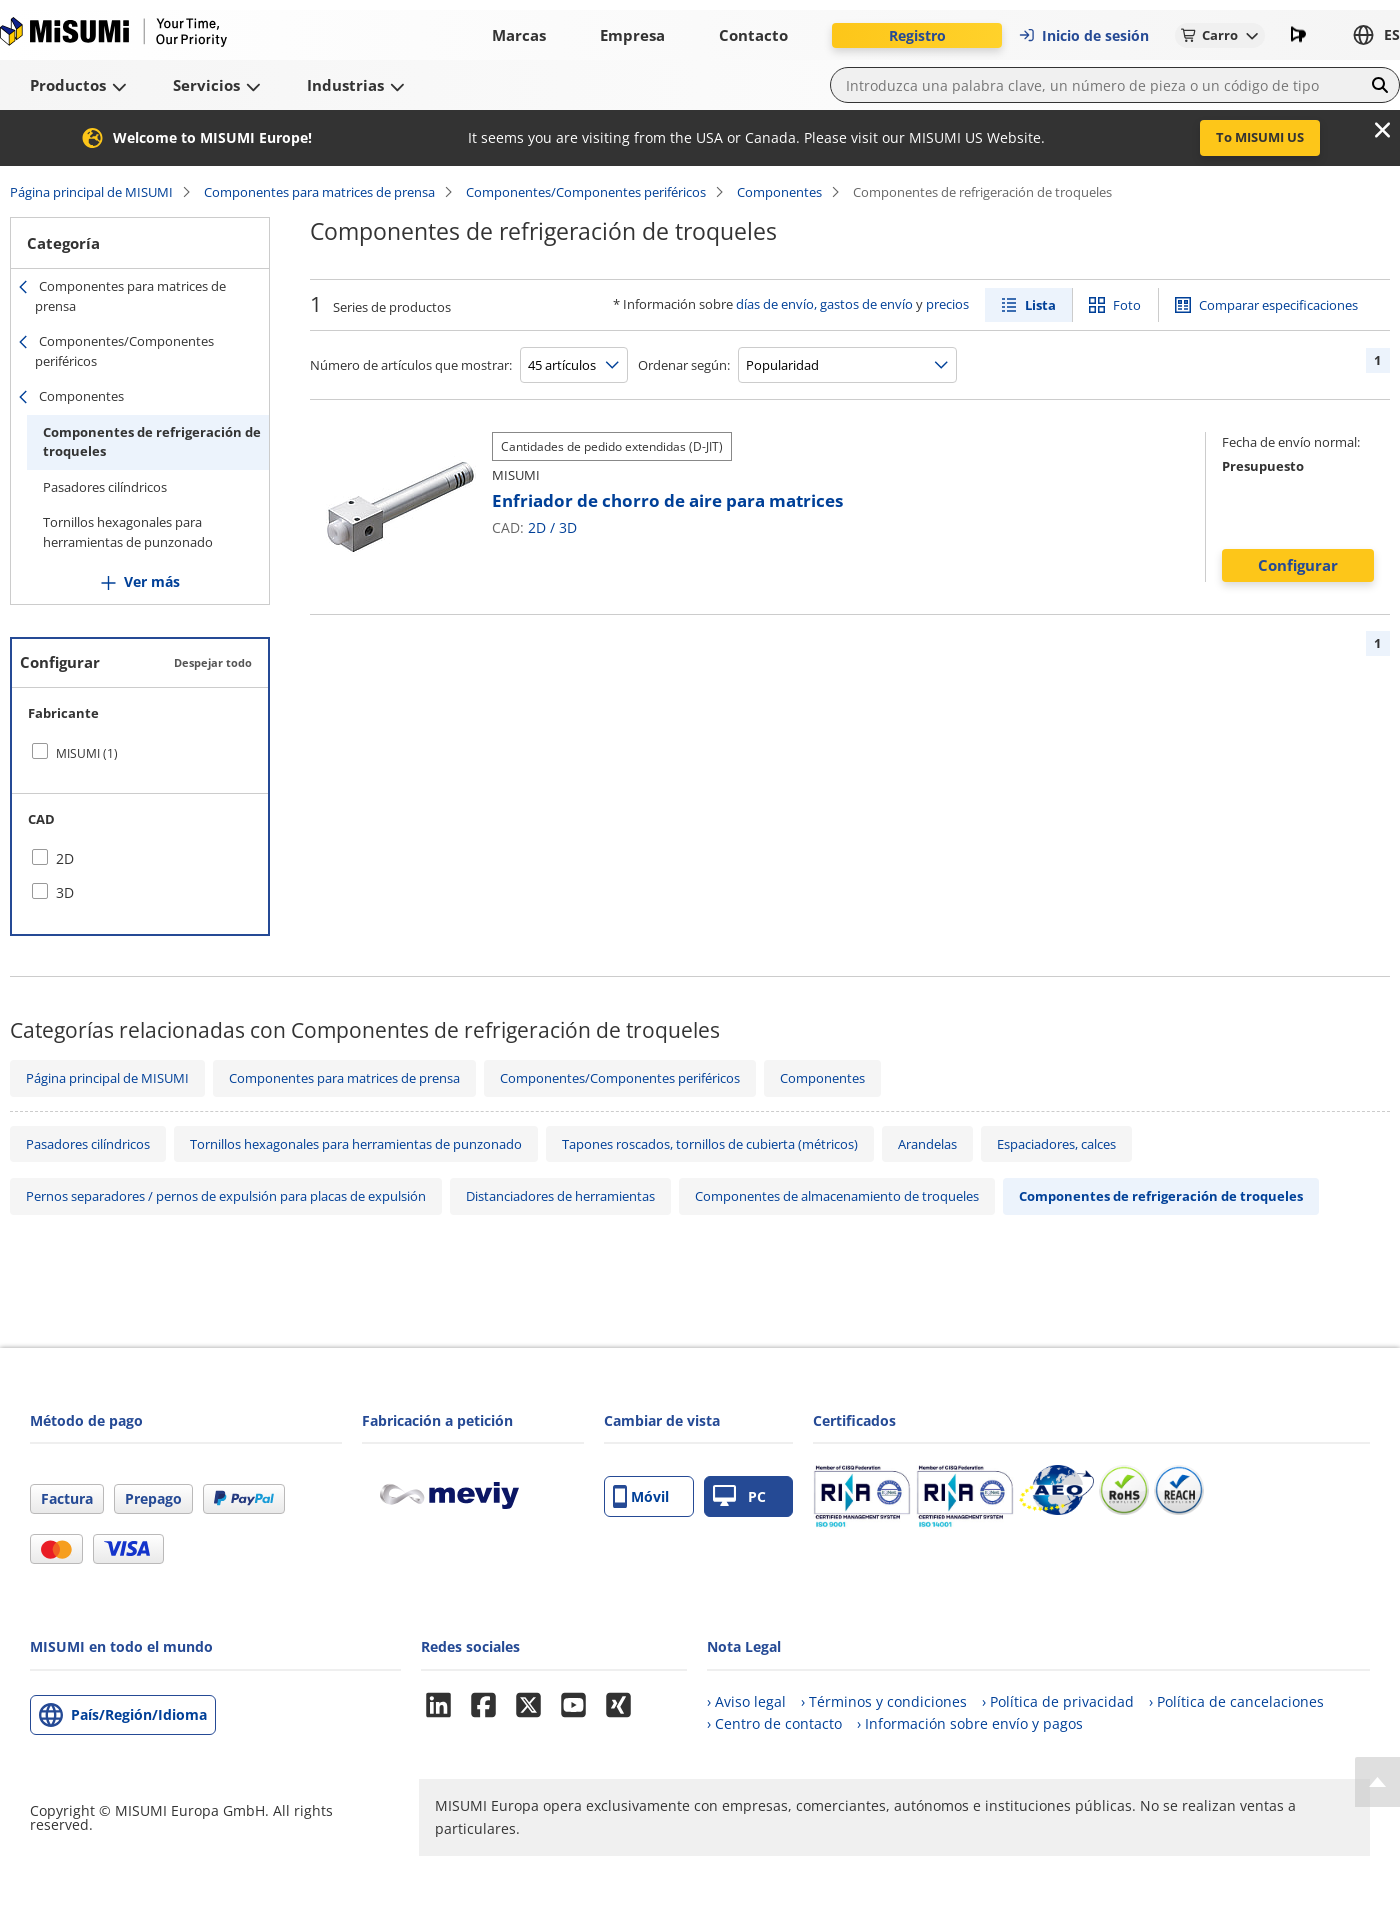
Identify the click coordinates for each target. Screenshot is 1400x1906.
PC (739, 1496)
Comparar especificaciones (1278, 305)
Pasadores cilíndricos (105, 487)
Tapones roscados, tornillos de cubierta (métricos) (710, 1144)
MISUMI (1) (87, 753)
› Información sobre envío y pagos (970, 1723)
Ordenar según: (684, 365)
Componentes (779, 192)
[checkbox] (140, 753)
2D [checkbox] (65, 858)
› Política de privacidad (1058, 1701)
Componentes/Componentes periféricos (586, 192)
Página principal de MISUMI (91, 192)
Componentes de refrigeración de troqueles (152, 442)
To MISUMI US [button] (1260, 137)
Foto (1127, 305)
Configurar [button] (1298, 565)
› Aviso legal (746, 1701)
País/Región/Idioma (139, 1714)
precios (947, 304)
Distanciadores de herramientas (560, 1196)
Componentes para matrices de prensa (319, 192)
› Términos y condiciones (884, 1701)
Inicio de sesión (1083, 35)
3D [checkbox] (65, 892)
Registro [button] (917, 35)
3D (568, 527)
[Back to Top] (1377, 1782)
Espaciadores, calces (1056, 1144)
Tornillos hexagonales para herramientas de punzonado (128, 532)
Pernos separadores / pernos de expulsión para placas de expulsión (226, 1196)
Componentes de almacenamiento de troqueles (837, 1196)
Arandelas (927, 1144)
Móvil (641, 1496)
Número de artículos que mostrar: (411, 365)
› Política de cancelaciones (1236, 1701)
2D (537, 527)
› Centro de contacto (774, 1723)
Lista (1040, 305)
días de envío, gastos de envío (824, 304)
